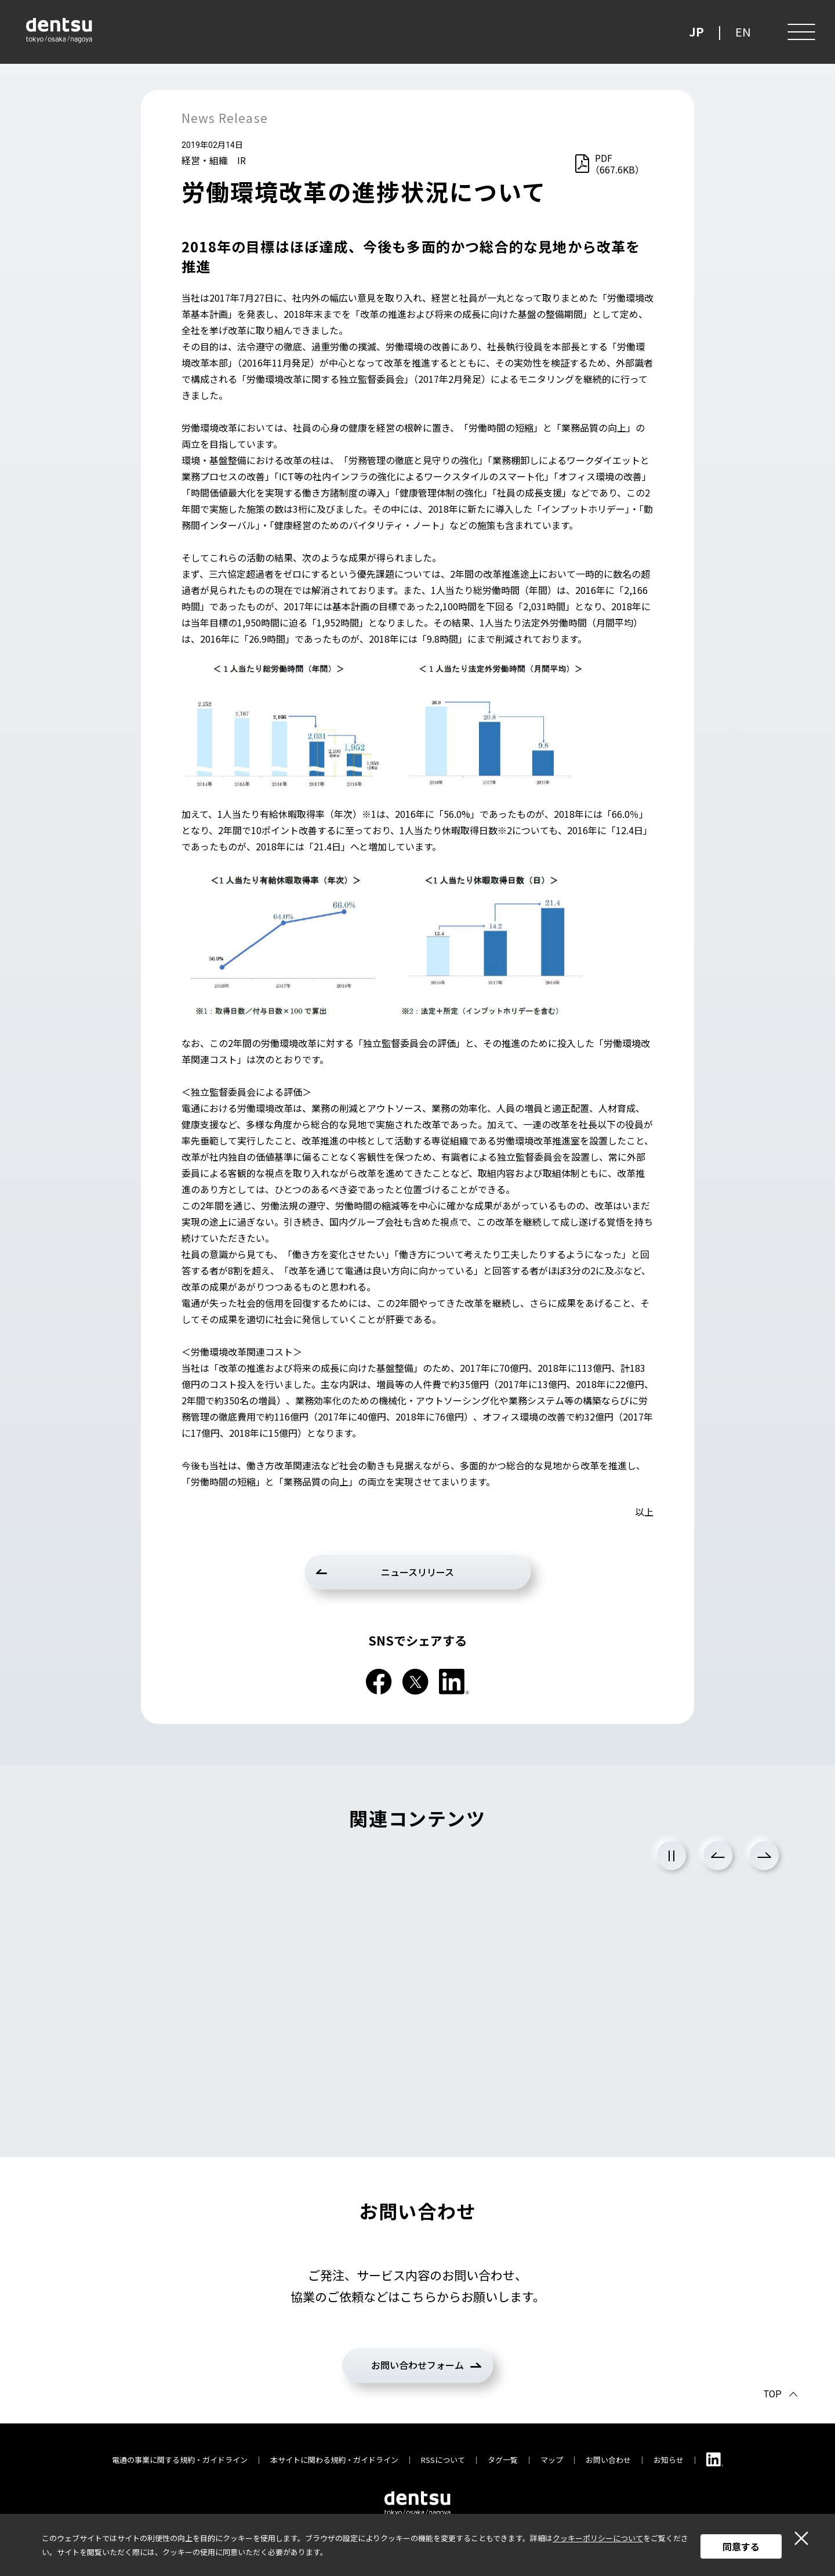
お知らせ (669, 2459)
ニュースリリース (417, 1572)
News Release (224, 117)
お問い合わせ (608, 2459)
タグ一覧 (503, 2459)
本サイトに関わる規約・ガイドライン (334, 2459)
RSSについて (443, 2459)
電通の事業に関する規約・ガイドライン (180, 2459)
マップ (551, 2459)
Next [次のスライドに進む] (764, 1855)
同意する (741, 2546)
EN (743, 31)
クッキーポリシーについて (598, 2538)
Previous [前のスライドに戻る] (717, 1855)
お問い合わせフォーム (417, 2365)
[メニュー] (800, 32)
